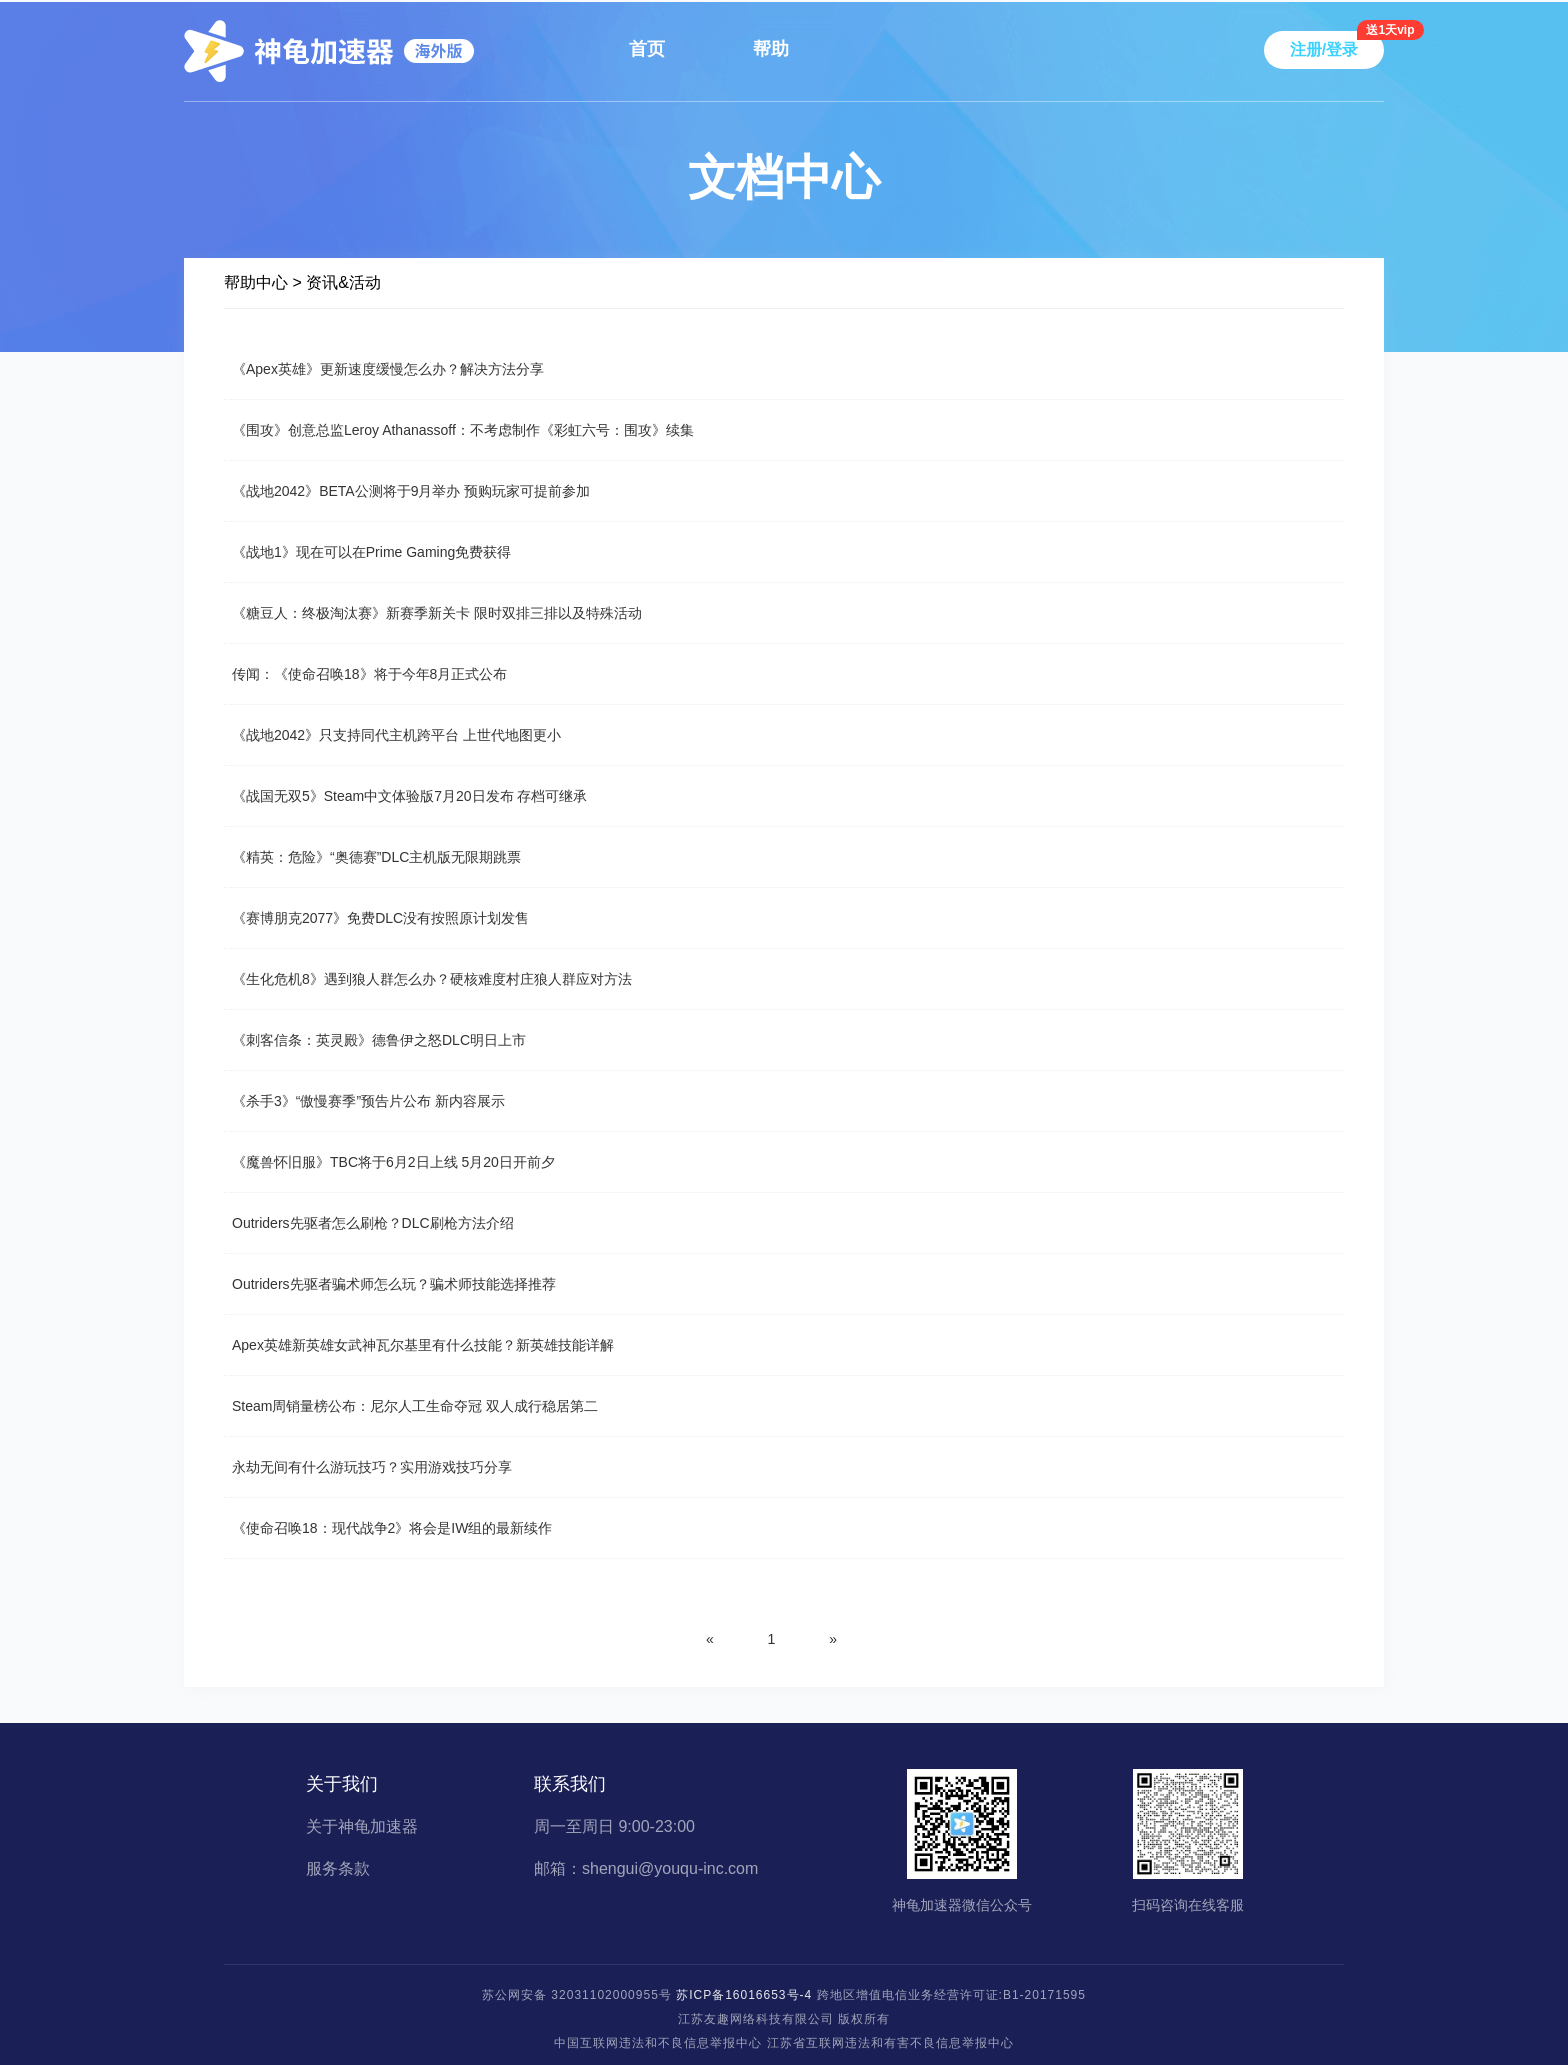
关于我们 (342, 1784)
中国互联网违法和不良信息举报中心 (658, 2043)
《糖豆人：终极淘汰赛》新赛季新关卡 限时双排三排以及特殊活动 (437, 613)
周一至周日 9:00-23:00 (614, 1827)
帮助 (771, 49)
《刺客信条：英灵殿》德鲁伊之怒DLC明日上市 (379, 1040)
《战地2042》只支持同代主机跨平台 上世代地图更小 (396, 735)
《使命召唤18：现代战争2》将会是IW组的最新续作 (392, 1528)
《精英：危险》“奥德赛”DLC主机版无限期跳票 (376, 857)
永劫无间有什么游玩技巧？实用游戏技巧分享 (372, 1467)
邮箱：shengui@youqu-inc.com (646, 1869)
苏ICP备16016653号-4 (744, 1995)
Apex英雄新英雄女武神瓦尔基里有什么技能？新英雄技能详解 (423, 1345)
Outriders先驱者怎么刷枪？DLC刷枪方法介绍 (373, 1223)
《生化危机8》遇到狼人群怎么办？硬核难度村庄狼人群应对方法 (432, 979)
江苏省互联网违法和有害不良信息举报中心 (890, 2043)
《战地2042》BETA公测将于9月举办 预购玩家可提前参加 (411, 491)
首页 (647, 49)
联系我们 (570, 1784)
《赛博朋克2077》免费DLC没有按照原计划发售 (380, 918)
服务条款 (338, 1869)
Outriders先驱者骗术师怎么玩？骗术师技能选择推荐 (394, 1284)
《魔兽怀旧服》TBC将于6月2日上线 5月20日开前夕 (393, 1162)
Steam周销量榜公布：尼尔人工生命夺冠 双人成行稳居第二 (415, 1406)
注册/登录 (1324, 49)
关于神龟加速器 (362, 1827)
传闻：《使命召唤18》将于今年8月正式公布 (369, 674)
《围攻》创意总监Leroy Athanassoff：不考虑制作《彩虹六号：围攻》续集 (463, 430)
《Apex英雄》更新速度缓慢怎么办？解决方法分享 (388, 369)
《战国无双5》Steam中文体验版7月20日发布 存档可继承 (410, 796)
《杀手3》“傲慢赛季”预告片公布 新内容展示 (368, 1101)
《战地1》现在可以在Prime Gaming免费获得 (371, 552)
